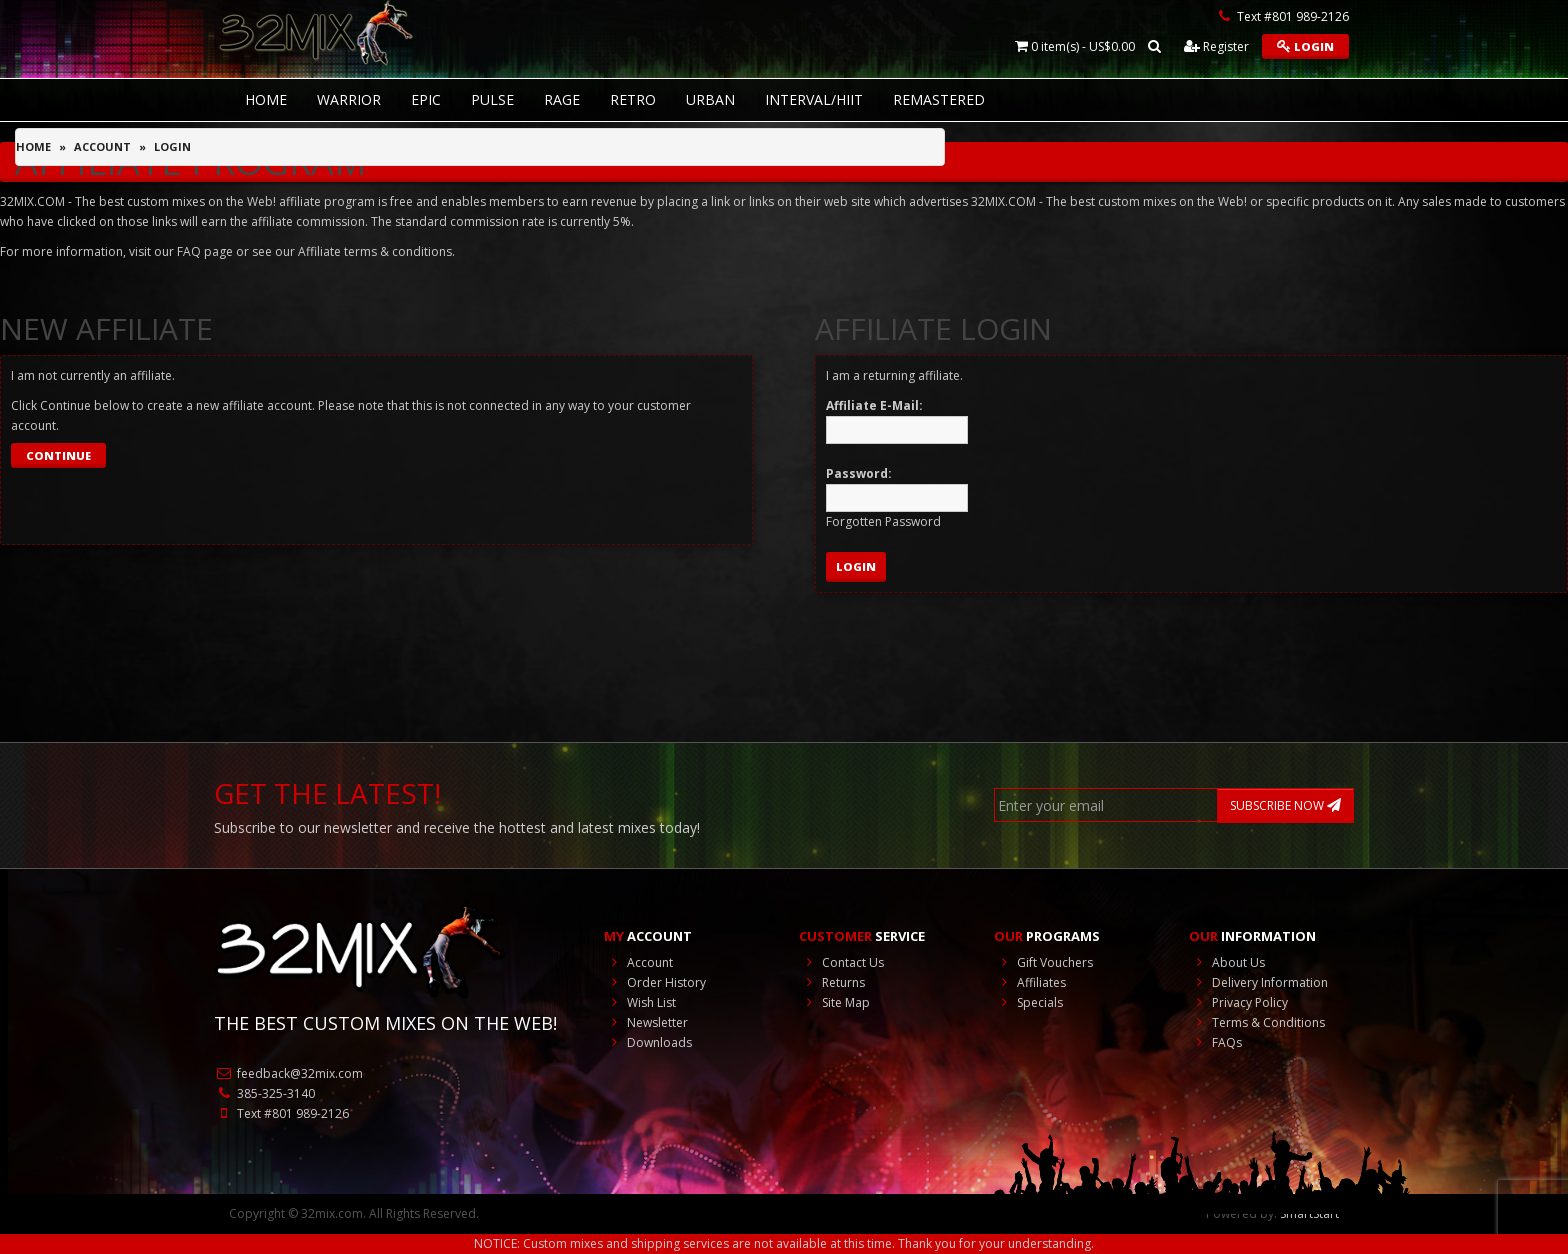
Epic (426, 99)
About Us (1227, 962)
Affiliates (1030, 982)
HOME (266, 99)
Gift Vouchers (1043, 962)
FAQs (1215, 1042)
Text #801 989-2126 (281, 1113)
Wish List (640, 1002)
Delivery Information (1258, 982)
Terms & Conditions (1257, 1022)
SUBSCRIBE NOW (1285, 805)
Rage (562, 99)
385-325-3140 (264, 1093)
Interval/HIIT (814, 99)
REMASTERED (939, 99)
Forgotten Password (883, 521)
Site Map (834, 1002)
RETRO (633, 99)
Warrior (349, 99)
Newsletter (646, 1022)
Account (102, 146)
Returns (832, 982)
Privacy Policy (1238, 1002)
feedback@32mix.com (288, 1073)
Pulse (492, 99)
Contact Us (841, 962)
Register (1216, 46)
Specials (1028, 1002)
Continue (58, 455)
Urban (710, 99)
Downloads (648, 1042)
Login (1305, 46)
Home (33, 146)
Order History (655, 982)
